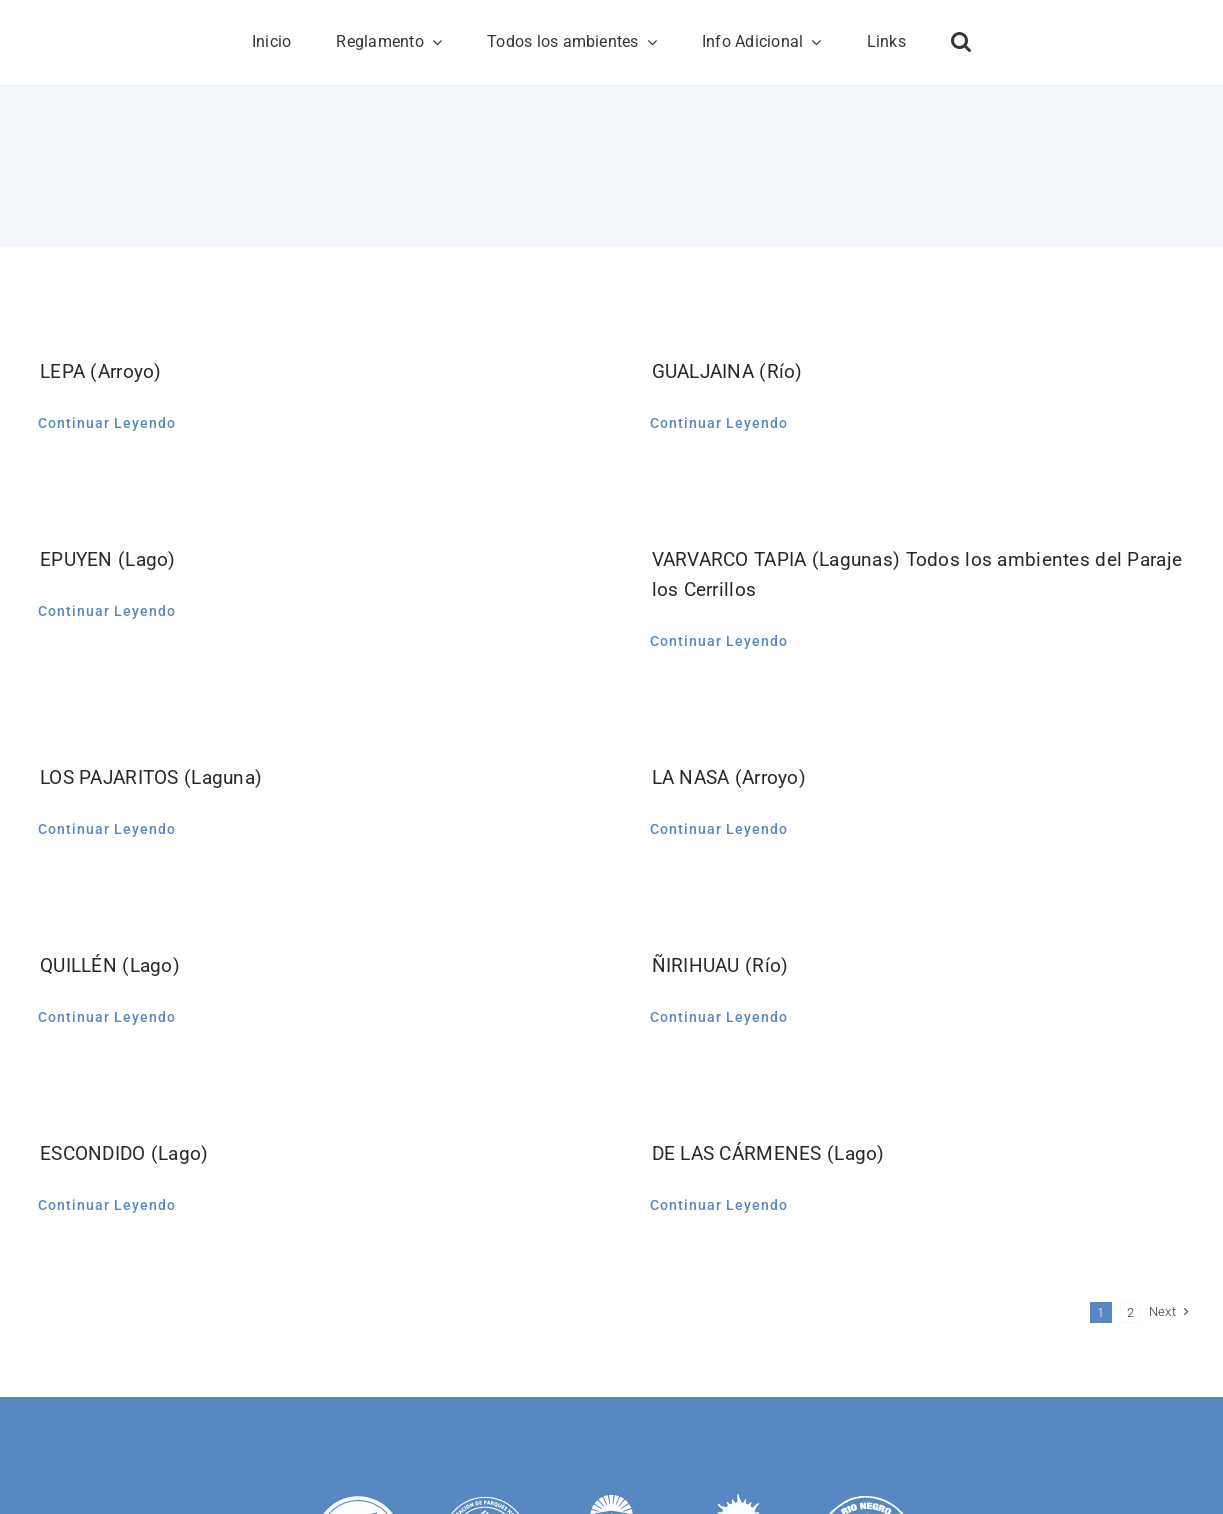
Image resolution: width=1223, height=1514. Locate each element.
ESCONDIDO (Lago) (124, 1153)
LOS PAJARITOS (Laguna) (151, 777)
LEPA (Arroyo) (101, 371)
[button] (961, 42)
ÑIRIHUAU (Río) (720, 965)
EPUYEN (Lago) (108, 559)
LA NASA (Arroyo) (729, 777)
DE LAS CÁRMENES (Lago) (768, 1153)
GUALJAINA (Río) (727, 371)
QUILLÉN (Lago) (110, 965)
